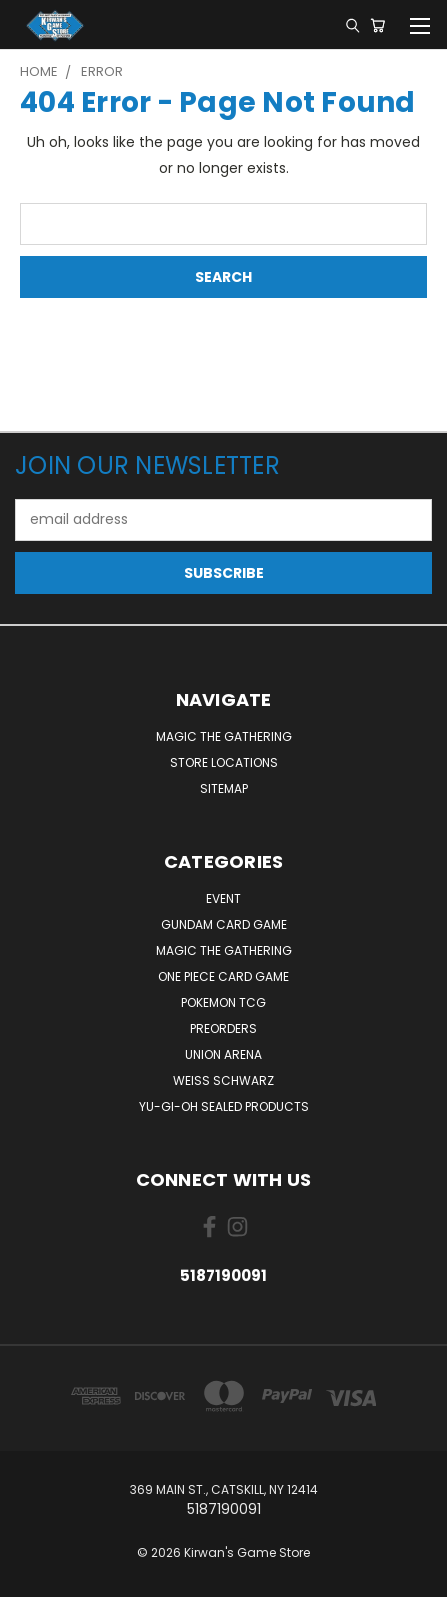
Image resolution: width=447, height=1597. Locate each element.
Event (223, 898)
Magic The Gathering (224, 736)
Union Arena (223, 1054)
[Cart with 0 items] (377, 25)
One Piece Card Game (223, 976)
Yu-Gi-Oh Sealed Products (224, 1106)
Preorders (223, 1028)
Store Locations (224, 762)
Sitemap (224, 788)
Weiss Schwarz (223, 1080)
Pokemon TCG (223, 1002)
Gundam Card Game (224, 924)
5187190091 (223, 1275)
